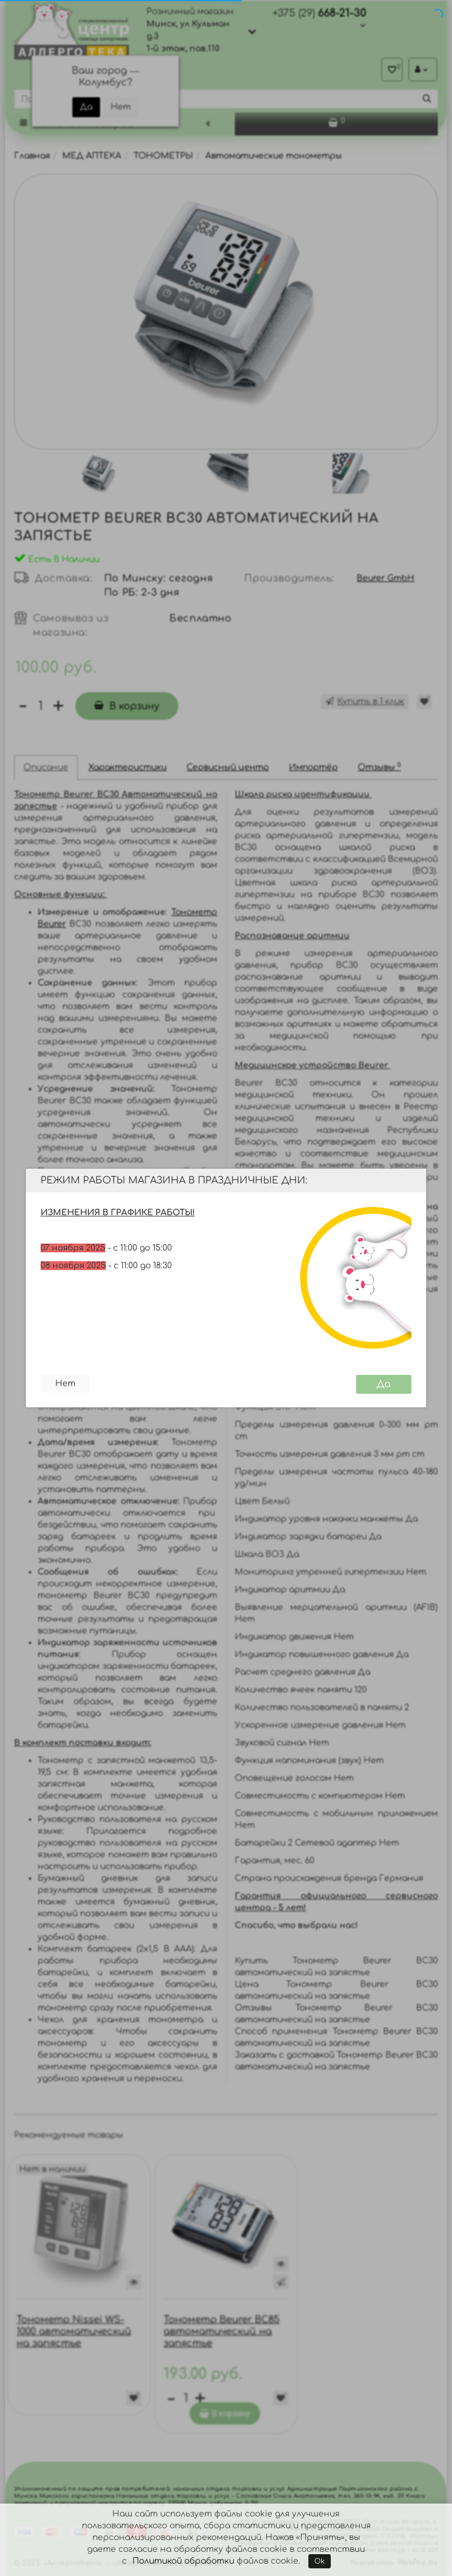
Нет (65, 1383)
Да (384, 1384)
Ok (319, 2561)
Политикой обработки (183, 2561)
